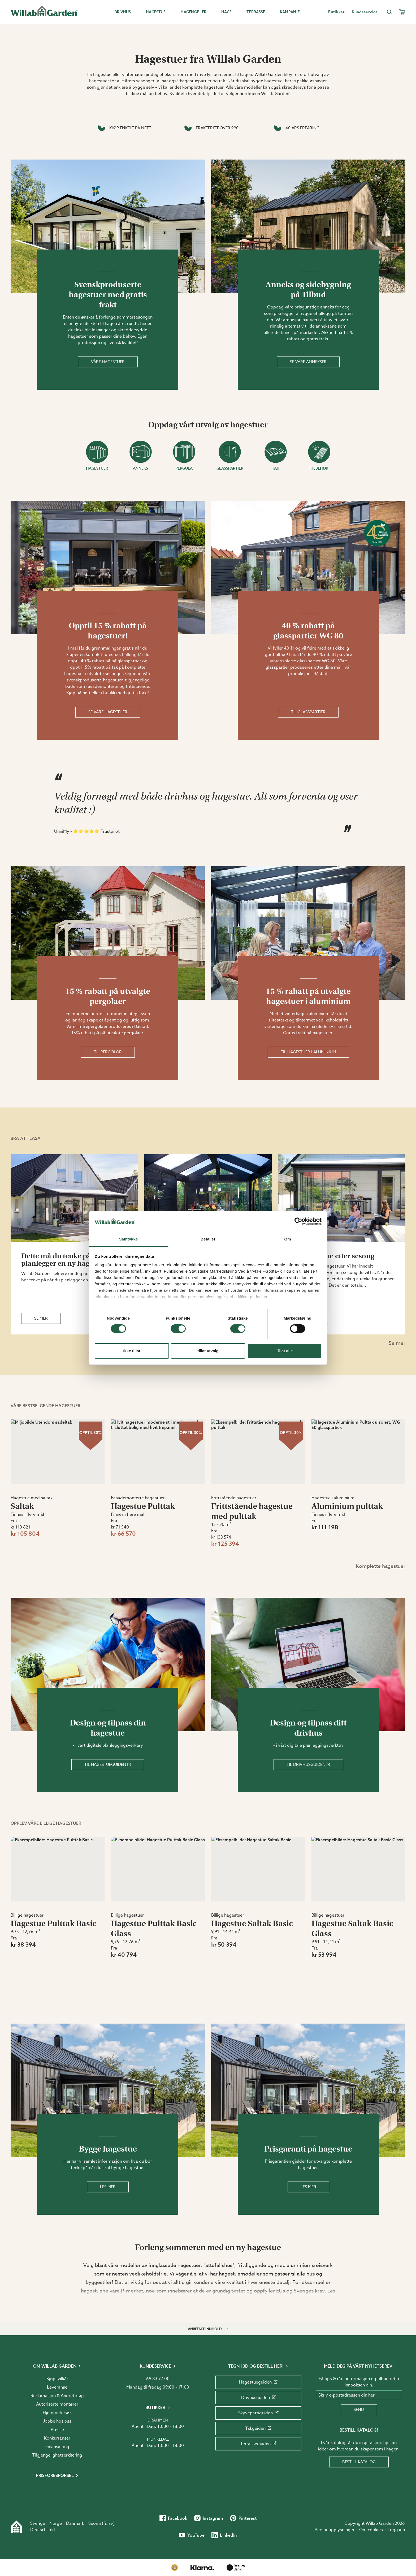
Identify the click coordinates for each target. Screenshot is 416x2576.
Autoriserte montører (57, 2404)
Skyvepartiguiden (258, 2413)
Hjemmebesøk (57, 2413)
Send (359, 2409)
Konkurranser (57, 2438)
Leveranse (57, 2387)
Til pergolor (108, 1052)
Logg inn (396, 2530)
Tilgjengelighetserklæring (57, 2455)
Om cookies (371, 2530)
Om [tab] (287, 1239)
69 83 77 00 (158, 2379)
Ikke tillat (131, 1351)
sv (111, 2523)
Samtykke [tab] (128, 1239)
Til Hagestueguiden (107, 1764)
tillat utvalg (207, 1351)
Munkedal (158, 2439)
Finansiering (57, 2447)
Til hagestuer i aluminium (308, 1052)
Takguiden (258, 2428)
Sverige (37, 2523)
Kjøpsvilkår (57, 2379)
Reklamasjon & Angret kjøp (57, 2396)
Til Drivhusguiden (308, 1764)
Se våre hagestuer (107, 712)
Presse (57, 2430)
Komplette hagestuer (380, 1565)
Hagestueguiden (258, 2382)
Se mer (41, 1318)
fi (104, 2523)
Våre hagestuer (108, 362)
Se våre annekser (308, 362)
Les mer (108, 2187)
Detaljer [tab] (208, 1239)
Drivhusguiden (258, 2397)
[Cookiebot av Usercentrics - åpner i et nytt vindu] (298, 1221)
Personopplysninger (334, 2530)
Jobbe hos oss (57, 2421)
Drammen (158, 2420)
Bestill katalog (359, 2462)
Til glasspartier (308, 712)
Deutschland (42, 2530)
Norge (55, 2523)
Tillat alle (284, 1351)
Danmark (75, 2523)
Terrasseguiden (258, 2444)
